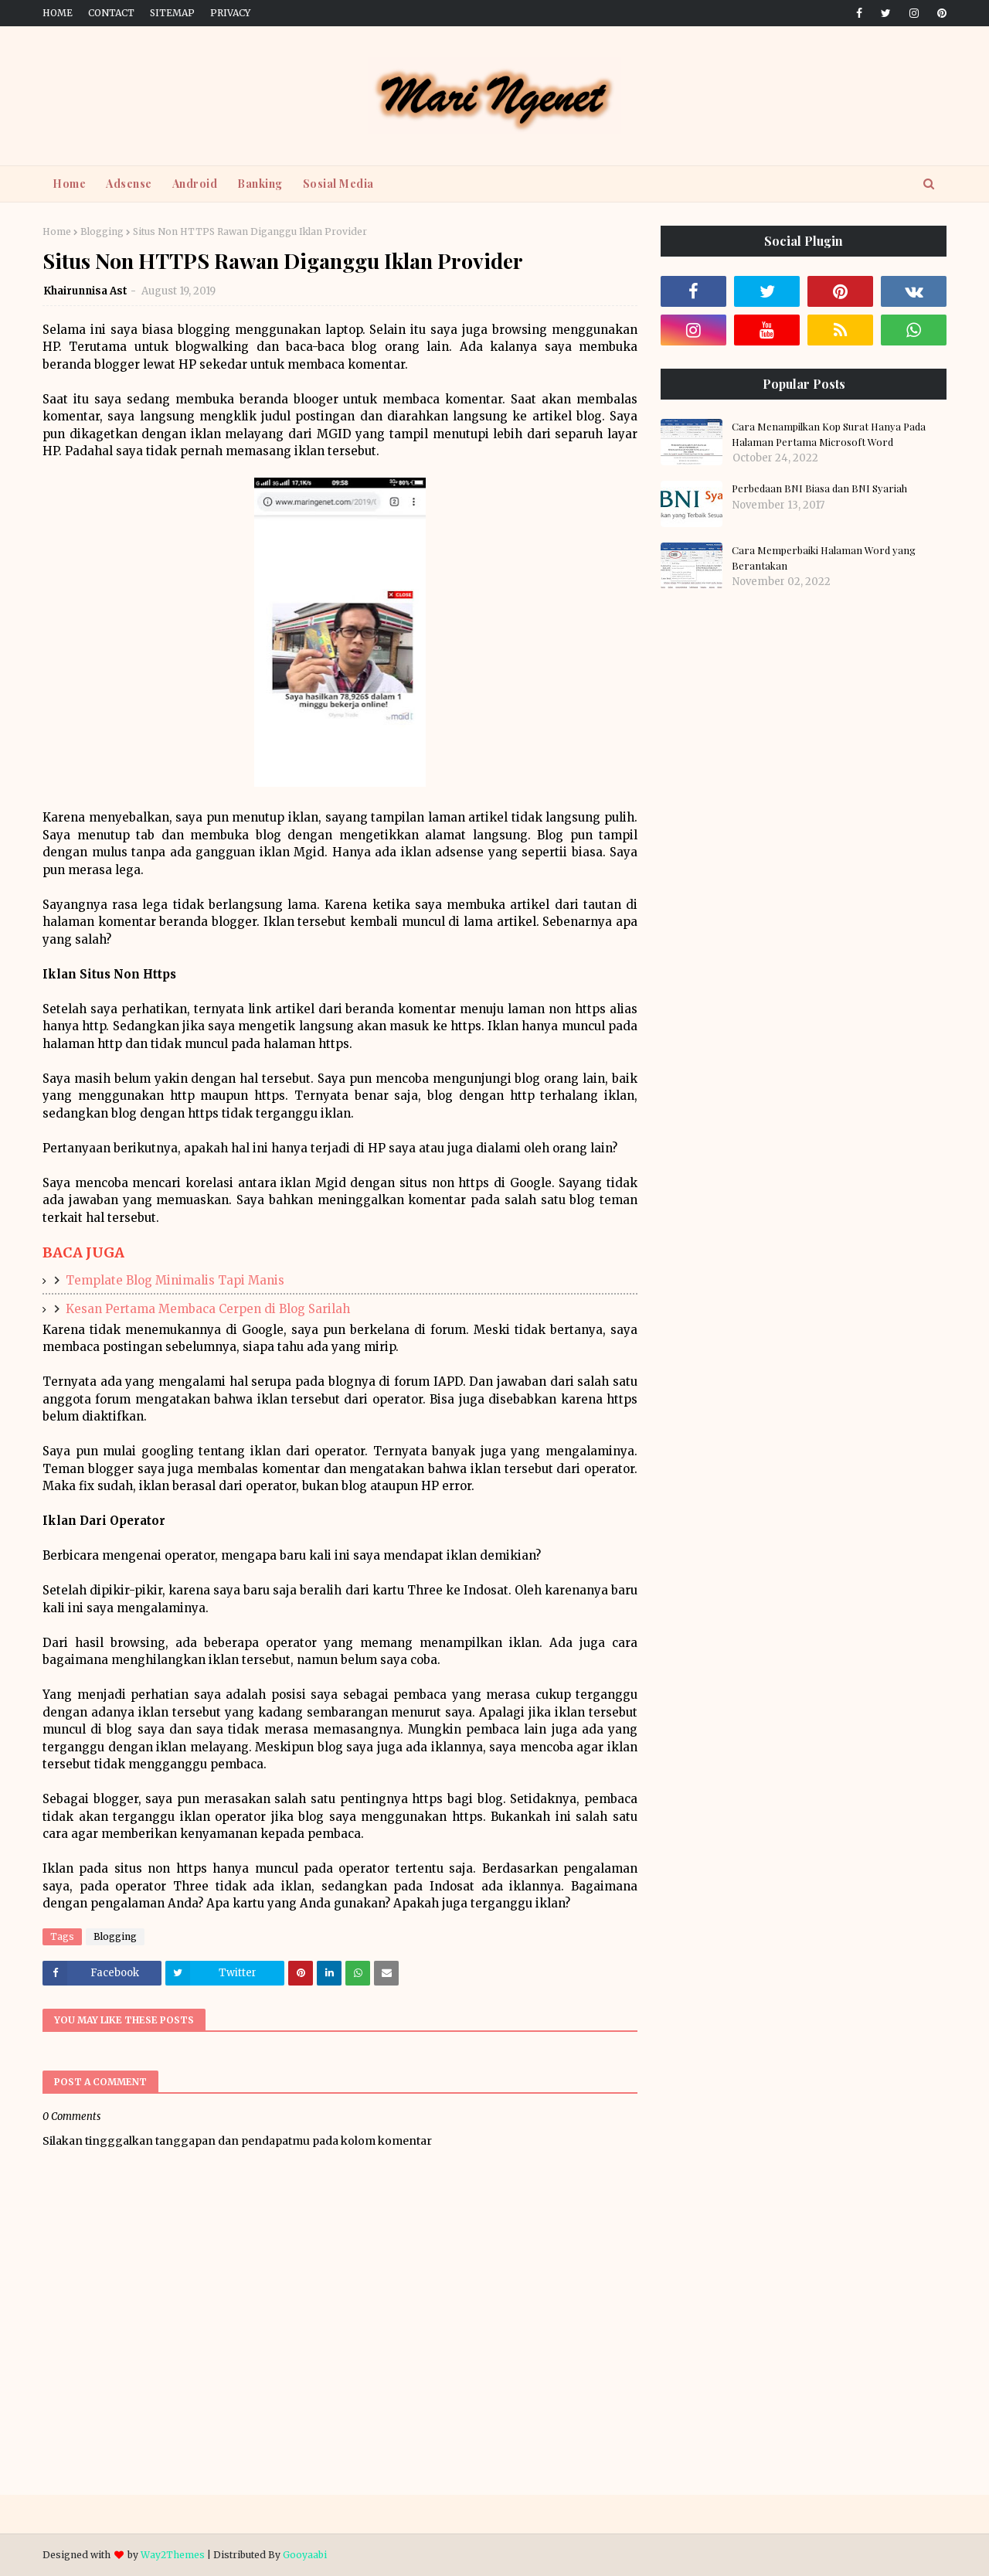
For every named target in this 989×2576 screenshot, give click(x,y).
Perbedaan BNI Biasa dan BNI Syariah (819, 488)
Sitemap (172, 13)
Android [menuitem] (195, 183)
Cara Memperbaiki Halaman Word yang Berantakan (824, 557)
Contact (111, 13)
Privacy (230, 13)
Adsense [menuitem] (129, 183)
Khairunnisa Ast (85, 291)
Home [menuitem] (69, 183)
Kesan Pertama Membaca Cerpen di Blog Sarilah (208, 1309)
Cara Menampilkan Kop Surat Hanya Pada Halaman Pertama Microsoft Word (829, 434)
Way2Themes (173, 2555)
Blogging (102, 231)
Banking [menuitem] (260, 183)
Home (57, 13)
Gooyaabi (305, 2555)
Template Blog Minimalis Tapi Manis (175, 1280)
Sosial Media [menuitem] (338, 183)
